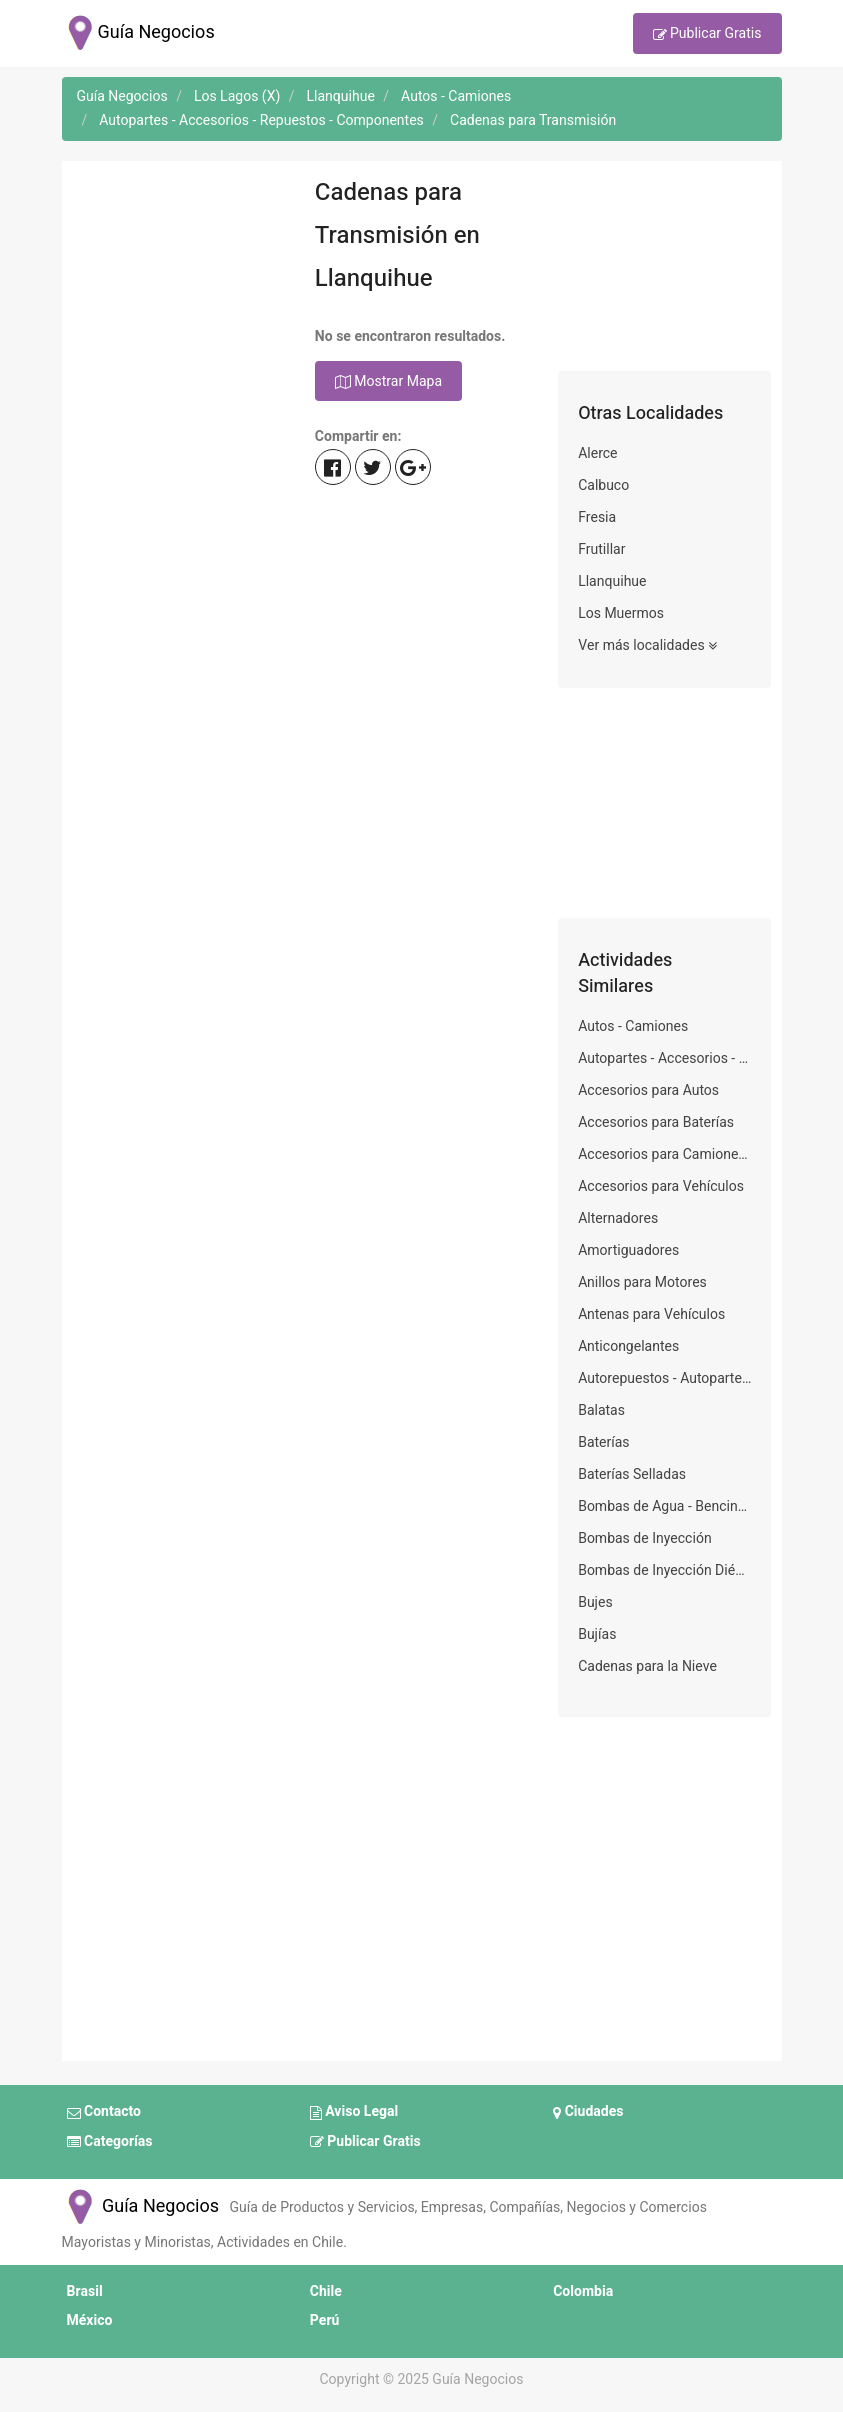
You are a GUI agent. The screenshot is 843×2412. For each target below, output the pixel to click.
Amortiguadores (628, 1250)
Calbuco (603, 485)
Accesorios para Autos (648, 1090)
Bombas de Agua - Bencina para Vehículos (664, 1506)
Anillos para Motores (642, 1282)
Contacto (104, 2113)
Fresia (597, 517)
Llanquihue (612, 581)
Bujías (597, 1634)
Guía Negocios (141, 2206)
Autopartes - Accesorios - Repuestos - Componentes (664, 1058)
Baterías (603, 1442)
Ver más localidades (647, 646)
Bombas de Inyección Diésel (664, 1570)
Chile (326, 2291)
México (90, 2320)
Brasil (85, 2291)
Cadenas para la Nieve (647, 1666)
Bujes (595, 1602)
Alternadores (618, 1218)
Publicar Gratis (707, 35)
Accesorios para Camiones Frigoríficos (664, 1154)
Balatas (601, 1410)
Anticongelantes (628, 1346)
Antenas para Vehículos (651, 1314)
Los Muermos (621, 613)
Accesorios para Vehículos (661, 1186)
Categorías (110, 2142)
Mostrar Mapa (388, 382)
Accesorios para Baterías (656, 1122)
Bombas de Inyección (644, 1538)
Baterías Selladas (632, 1474)
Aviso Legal (354, 2113)
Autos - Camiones (633, 1026)
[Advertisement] (178, 271)
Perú (325, 2320)
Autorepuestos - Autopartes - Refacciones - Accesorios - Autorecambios (664, 1378)
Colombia (583, 2291)
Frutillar (601, 549)
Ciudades (588, 2113)
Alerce (597, 453)
